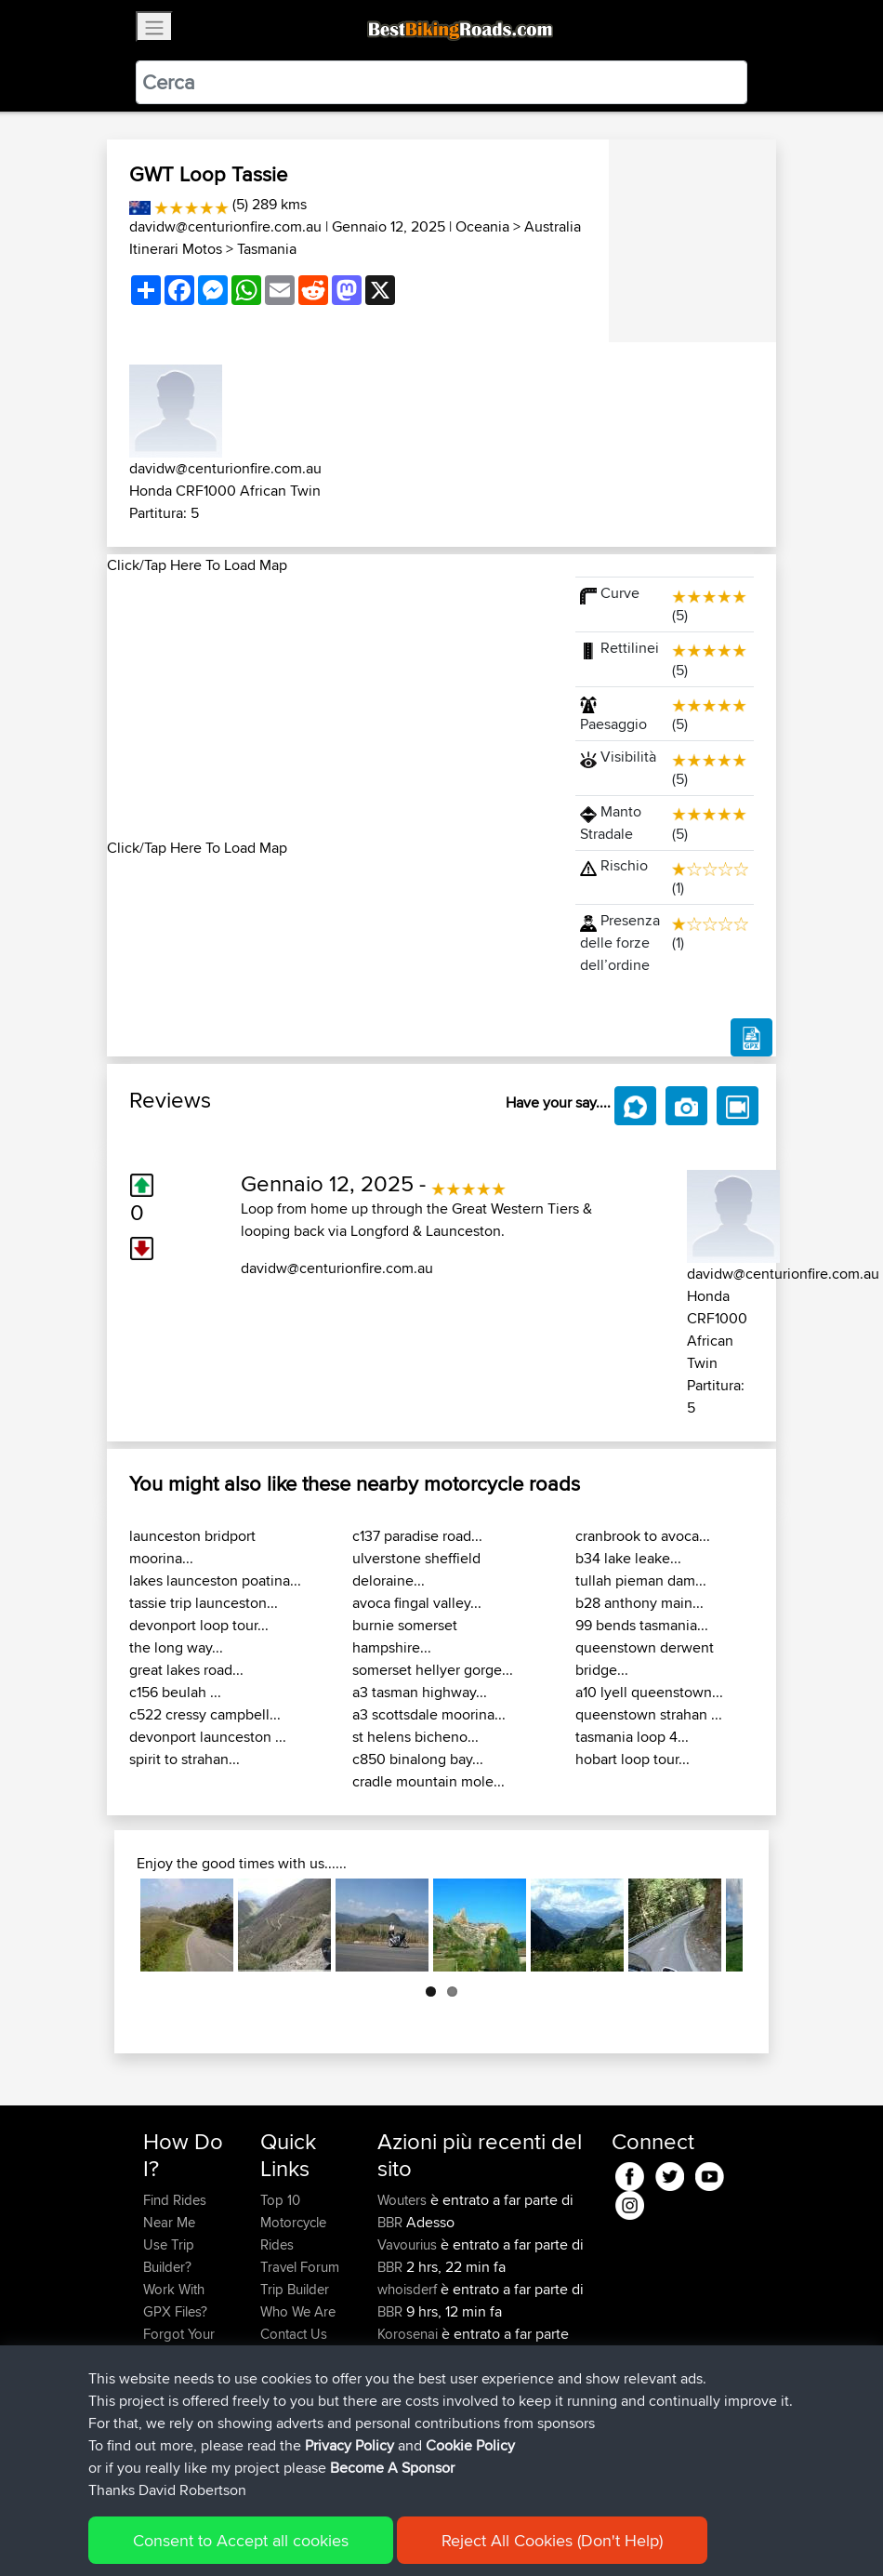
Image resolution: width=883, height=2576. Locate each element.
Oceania (482, 226)
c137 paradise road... (417, 1536)
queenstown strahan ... (648, 1714)
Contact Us (293, 2334)
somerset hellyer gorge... (432, 1669)
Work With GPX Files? (175, 2300)
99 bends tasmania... (641, 1625)
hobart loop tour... (632, 1759)
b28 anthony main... (639, 1602)
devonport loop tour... (199, 1625)
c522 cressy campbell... (205, 1714)
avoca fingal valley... (416, 1602)
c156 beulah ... (175, 1692)
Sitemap (316, 2534)
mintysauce (412, 2423)
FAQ (155, 2423)
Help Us (285, 2356)
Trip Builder (294, 2289)
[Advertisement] (330, 707)
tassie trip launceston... (203, 1602)
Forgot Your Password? (179, 2345)
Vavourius (409, 2244)
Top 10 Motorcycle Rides (293, 2222)
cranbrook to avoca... (642, 1536)
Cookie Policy (484, 2534)
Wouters (403, 2200)
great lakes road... (186, 1669)
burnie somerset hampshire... (404, 1636)
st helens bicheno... (415, 1736)
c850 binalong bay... (417, 1759)
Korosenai (409, 2334)
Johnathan (410, 2378)
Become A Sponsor (174, 2389)
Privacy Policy (392, 2534)
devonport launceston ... (207, 1736)
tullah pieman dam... (640, 1580)
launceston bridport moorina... (192, 1547)
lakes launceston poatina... (215, 1580)
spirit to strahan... (184, 1759)
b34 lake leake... (628, 1558)
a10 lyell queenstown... (649, 1692)
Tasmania (267, 248)
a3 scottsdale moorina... (429, 1714)
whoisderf (409, 2289)
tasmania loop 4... (632, 1736)
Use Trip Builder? (168, 2256)
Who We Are (298, 2311)
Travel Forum (299, 2267)
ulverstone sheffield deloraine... (416, 1569)
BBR (389, 2222)
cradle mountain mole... (428, 1781)
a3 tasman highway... (419, 1692)
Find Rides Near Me (174, 2211)
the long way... (176, 1647)
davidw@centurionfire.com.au (225, 226)
